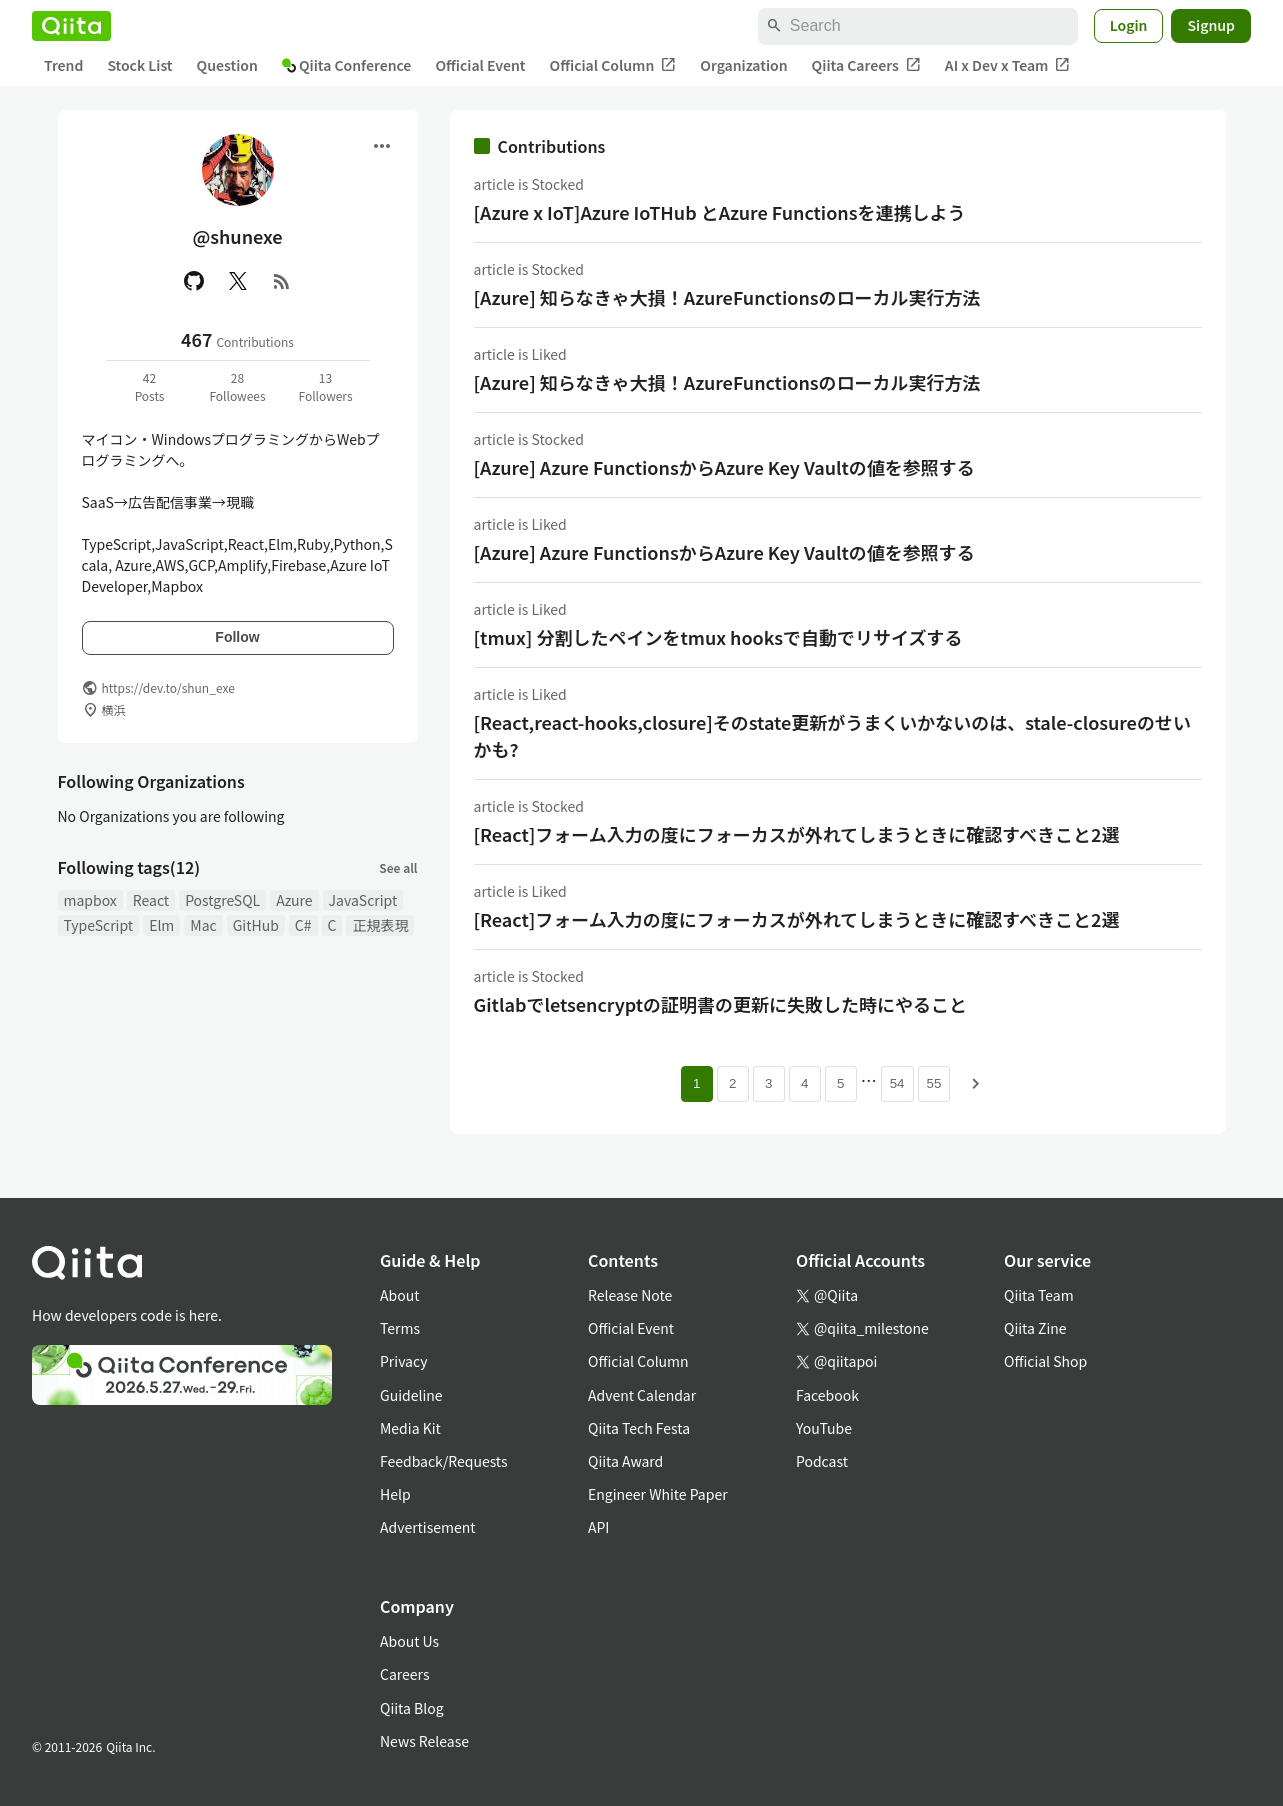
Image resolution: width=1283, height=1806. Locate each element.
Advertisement (428, 1527)
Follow (237, 637)
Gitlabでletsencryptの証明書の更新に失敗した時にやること (721, 1004)
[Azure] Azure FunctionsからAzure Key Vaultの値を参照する (724, 467)
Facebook (827, 1395)
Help (395, 1494)
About (399, 1295)
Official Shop (1045, 1361)
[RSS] (282, 281)
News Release (424, 1741)
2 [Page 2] (732, 1083)
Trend (63, 65)
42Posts (150, 386)
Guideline (411, 1395)
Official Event (480, 65)
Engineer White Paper (658, 1494)
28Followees (237, 386)
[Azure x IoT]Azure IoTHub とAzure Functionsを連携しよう (720, 212)
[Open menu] (382, 146)
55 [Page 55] (934, 1083)
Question (227, 65)
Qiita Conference (347, 65)
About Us (409, 1641)
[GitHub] (194, 281)
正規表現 (380, 925)
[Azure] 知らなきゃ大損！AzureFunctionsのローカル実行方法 (727, 297)
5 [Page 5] (840, 1083)
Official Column (613, 65)
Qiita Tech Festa (639, 1428)
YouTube (824, 1428)
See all (398, 867)
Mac (203, 925)
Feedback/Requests (444, 1461)
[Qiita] (71, 26)
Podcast (822, 1461)
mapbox (90, 900)
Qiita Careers (866, 65)
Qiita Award (625, 1461)
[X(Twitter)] (238, 281)
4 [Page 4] (804, 1083)
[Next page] (976, 1084)
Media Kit (410, 1428)
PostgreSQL (222, 900)
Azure (294, 900)
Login (1129, 25)
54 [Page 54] (897, 1083)
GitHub (256, 925)
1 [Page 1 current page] (696, 1083)
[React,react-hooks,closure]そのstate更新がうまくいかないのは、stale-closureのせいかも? (832, 735)
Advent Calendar (642, 1395)
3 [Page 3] (768, 1083)
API (598, 1527)
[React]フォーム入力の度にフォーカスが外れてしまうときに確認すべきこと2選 (797, 834)
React (151, 900)
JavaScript (363, 900)
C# (303, 925)
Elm (161, 925)
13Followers (325, 386)
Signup (1211, 25)
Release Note (630, 1295)
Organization (743, 65)
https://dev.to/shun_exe (168, 687)
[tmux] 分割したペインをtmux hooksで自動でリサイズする (718, 637)
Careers (404, 1674)
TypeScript (99, 925)
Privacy (403, 1361)
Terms (400, 1328)
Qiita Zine (1035, 1328)
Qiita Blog (412, 1708)
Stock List (139, 65)
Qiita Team (1039, 1295)
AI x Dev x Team (1008, 65)
